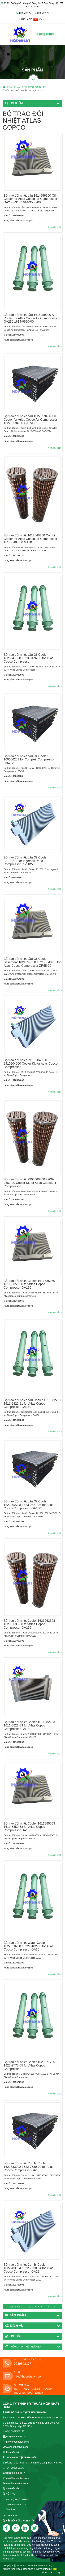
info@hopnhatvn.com (28, 2376)
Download (11, 2509)
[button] (39, 19)
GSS (55, 2569)
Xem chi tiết (55, 227)
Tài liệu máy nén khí (16, 2504)
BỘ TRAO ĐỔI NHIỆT (35, 87)
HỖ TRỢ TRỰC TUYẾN (17, 2499)
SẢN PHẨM (15, 87)
